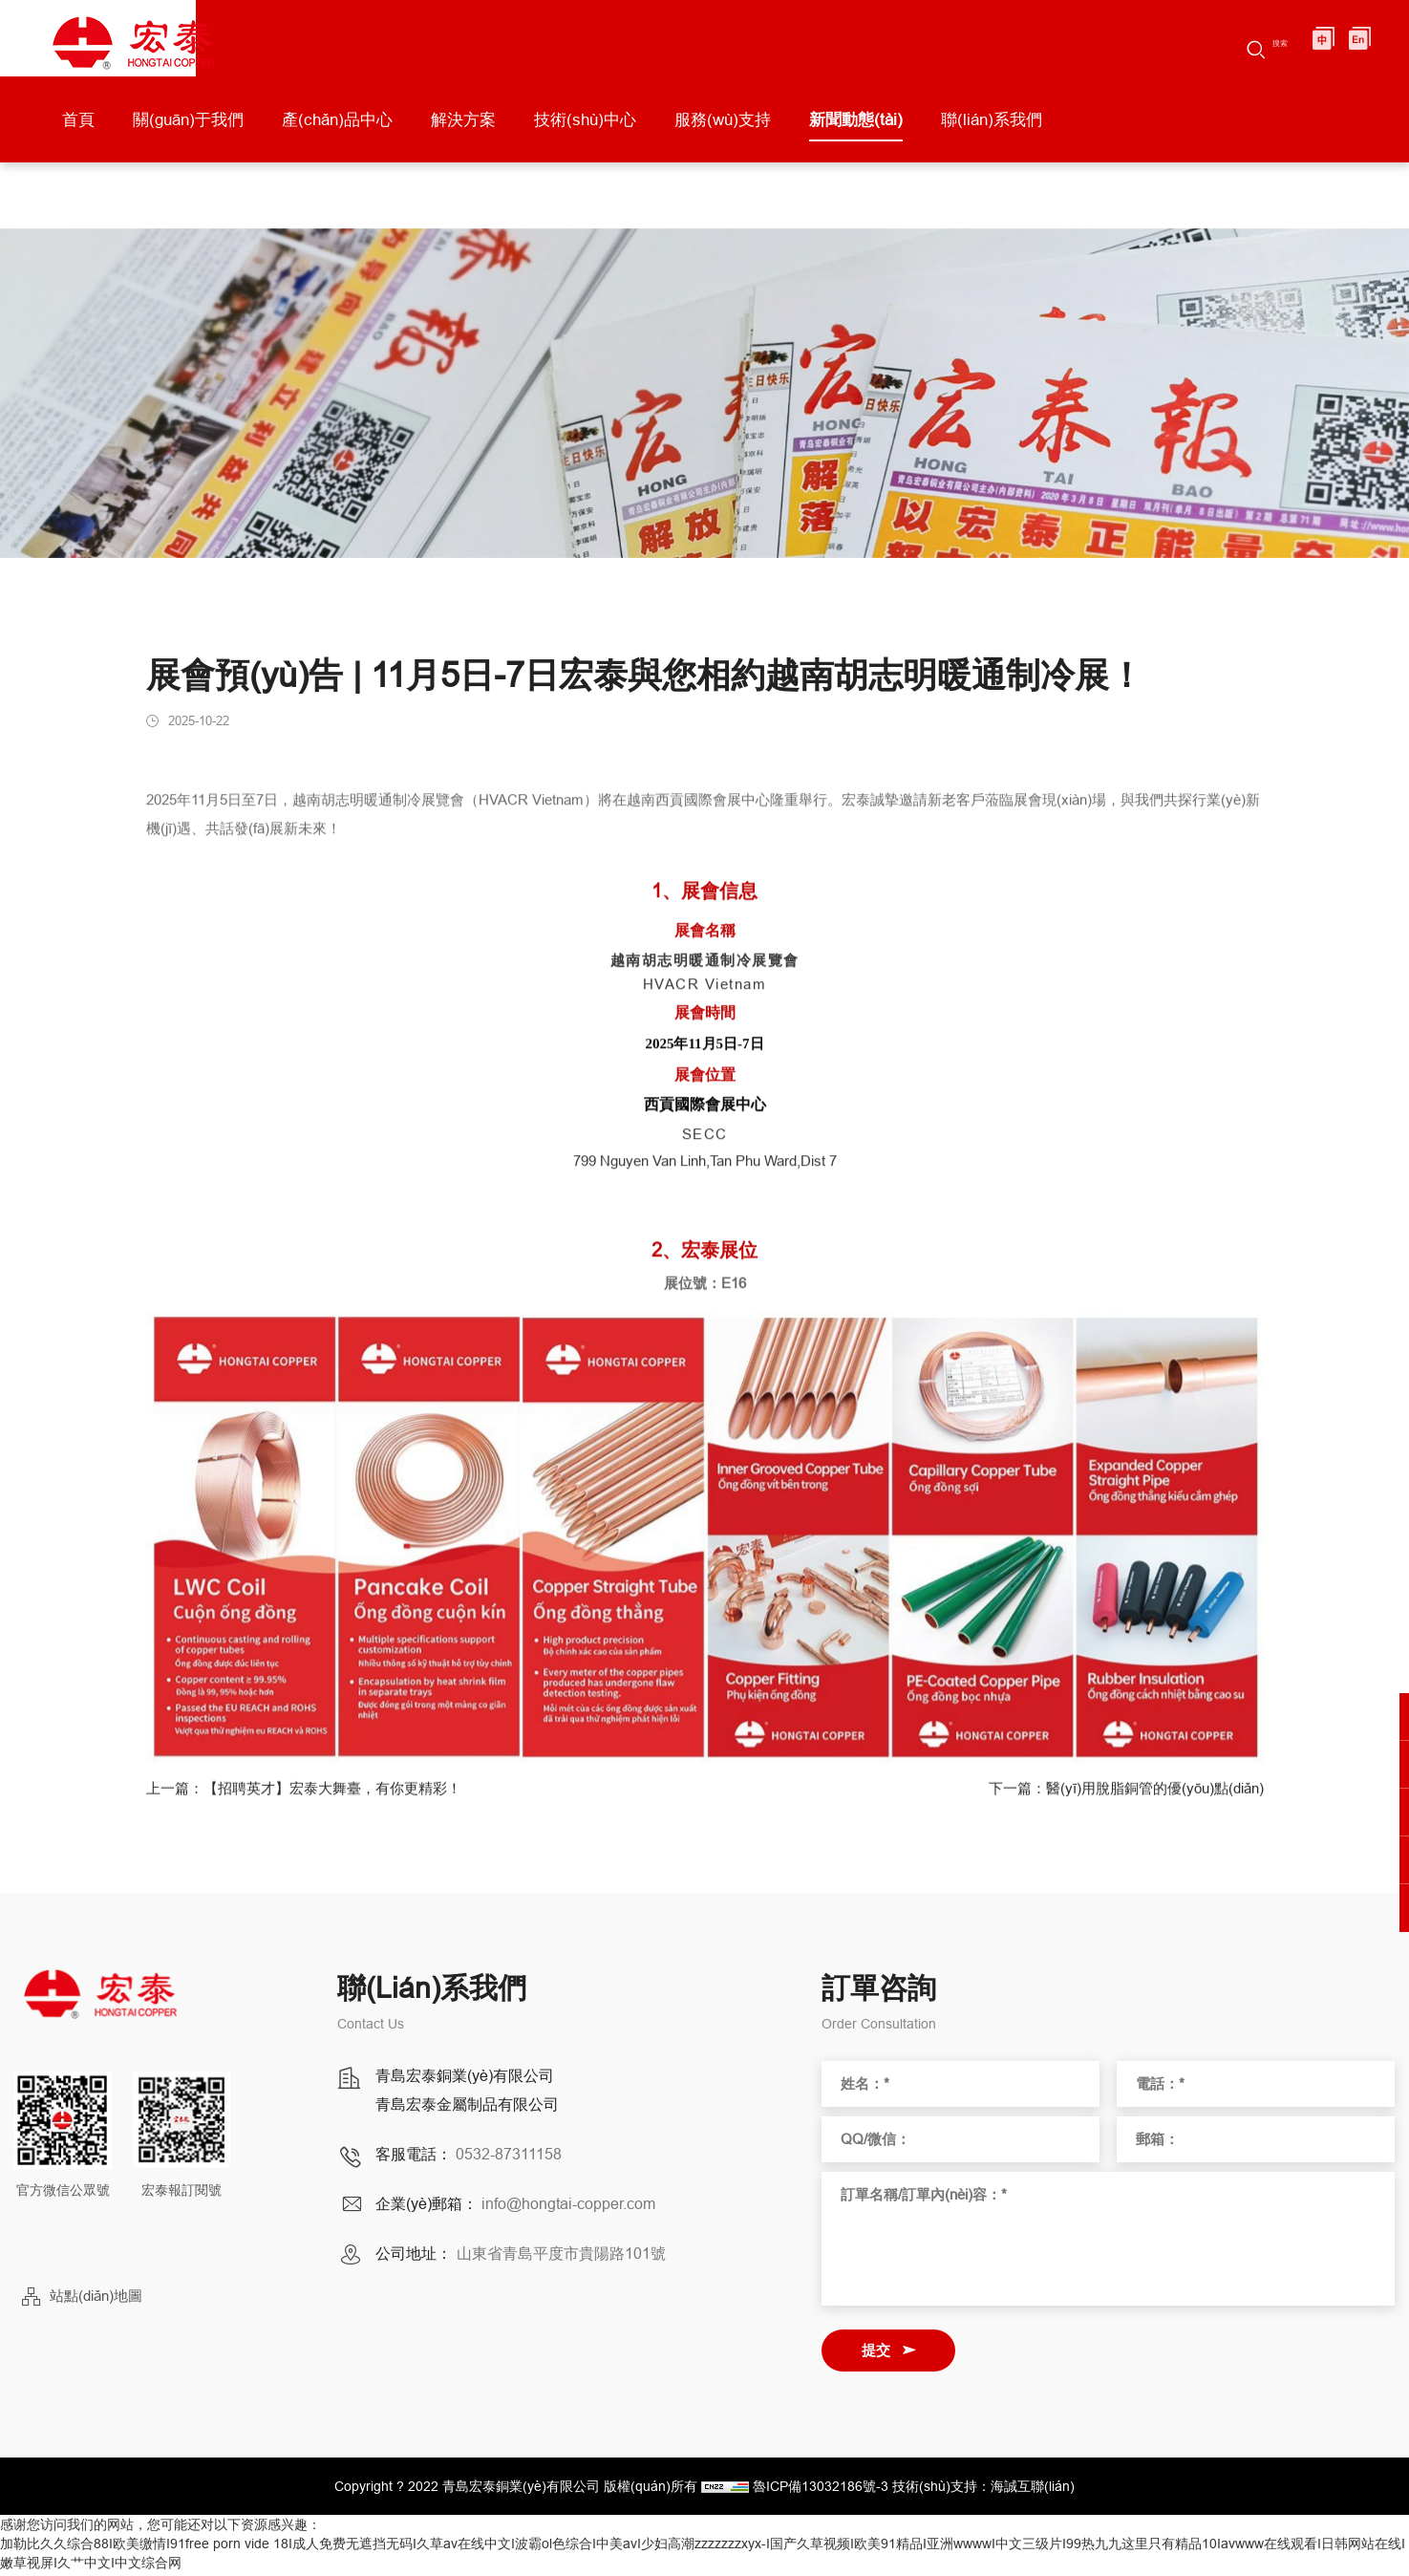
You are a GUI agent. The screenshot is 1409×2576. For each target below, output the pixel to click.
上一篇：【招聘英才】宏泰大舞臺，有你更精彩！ (314, 1802)
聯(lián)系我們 (991, 129)
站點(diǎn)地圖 (96, 2299)
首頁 (78, 129)
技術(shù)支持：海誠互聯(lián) (983, 2490)
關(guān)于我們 (188, 129)
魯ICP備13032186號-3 (820, 2490)
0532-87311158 (509, 2157)
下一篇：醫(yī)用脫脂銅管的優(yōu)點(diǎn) (1117, 1802)
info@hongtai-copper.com (568, 2207)
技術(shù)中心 (585, 129)
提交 (876, 2354)
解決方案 (463, 129)
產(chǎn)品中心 (337, 129)
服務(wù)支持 (722, 129)
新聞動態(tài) (856, 129)
